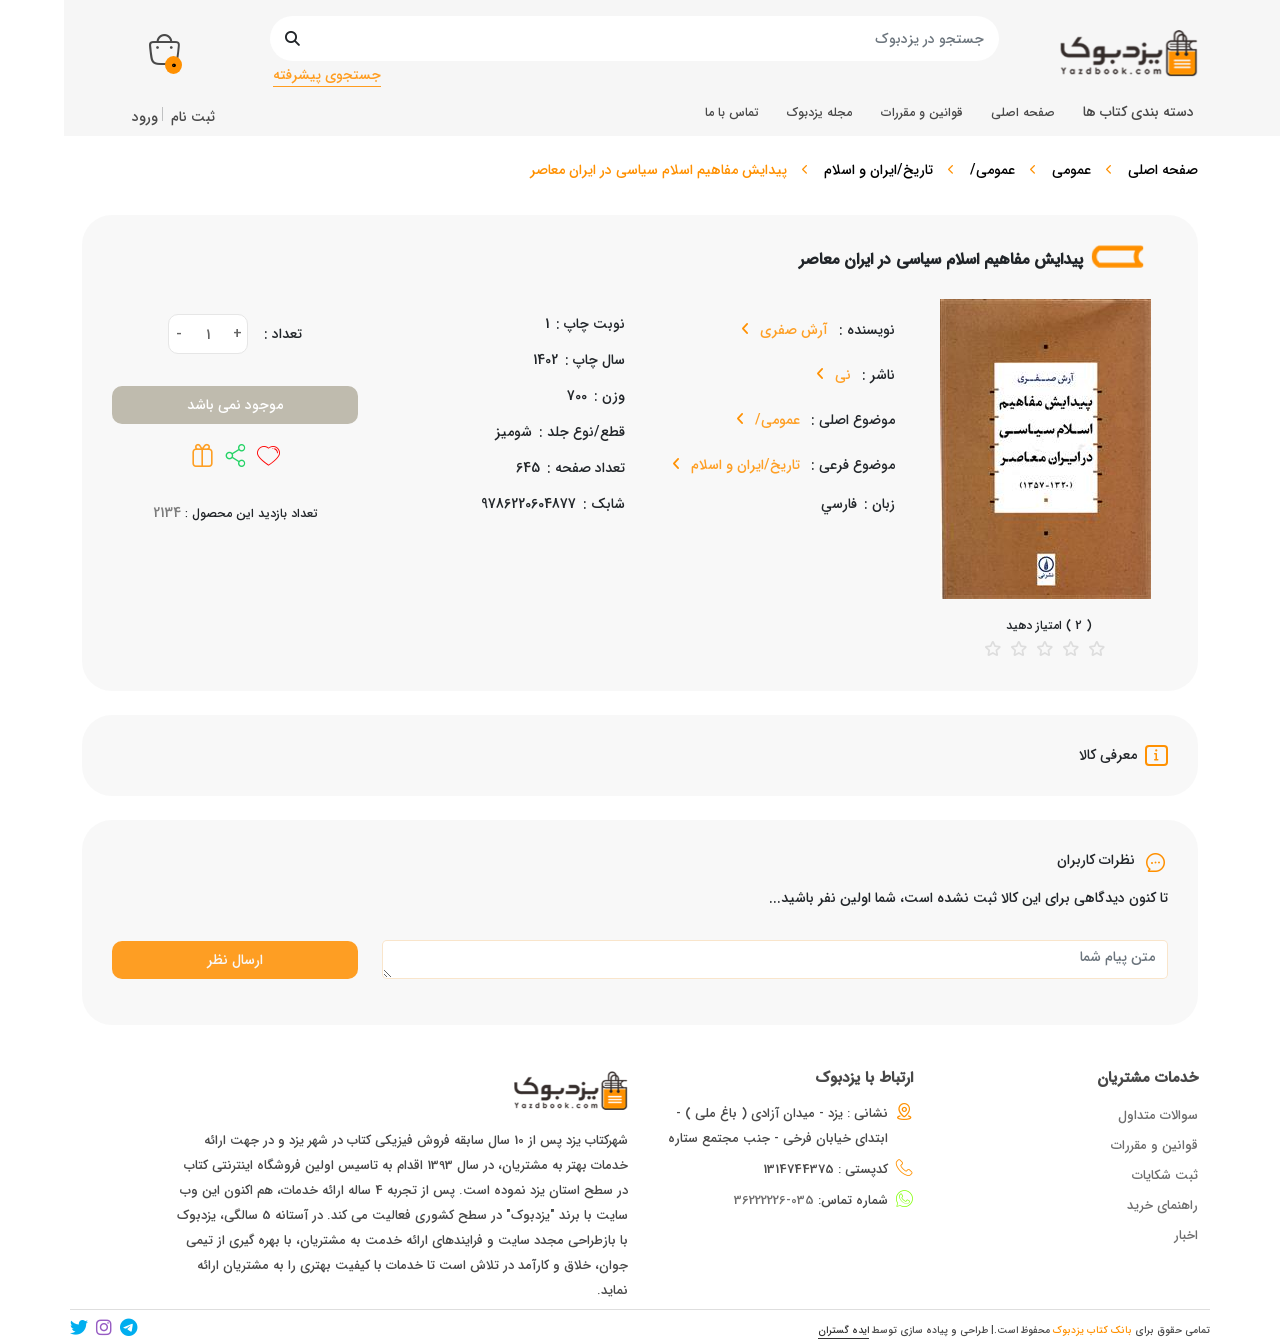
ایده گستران (843, 1330)
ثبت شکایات (1165, 1175)
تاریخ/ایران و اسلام (878, 170)
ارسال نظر (235, 960)
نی (841, 375)
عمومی (1071, 170)
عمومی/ (992, 170)
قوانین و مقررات (1154, 1145)
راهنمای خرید (1162, 1205)
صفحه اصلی (1163, 170)
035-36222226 (774, 1200)
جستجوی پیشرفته (327, 75)
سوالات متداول (1158, 1115)
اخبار (1186, 1235)
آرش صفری (792, 330)
